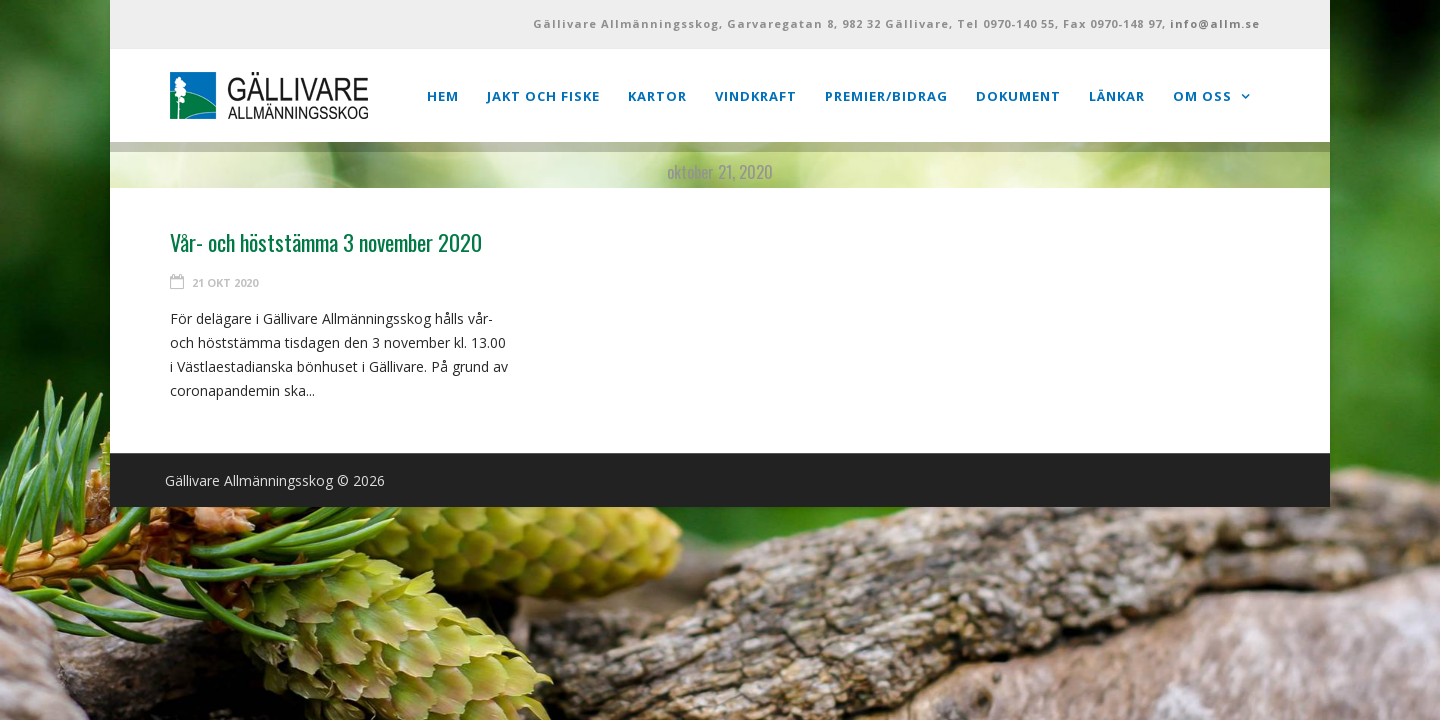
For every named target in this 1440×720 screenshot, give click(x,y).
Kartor (657, 96)
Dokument (1018, 96)
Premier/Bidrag (886, 96)
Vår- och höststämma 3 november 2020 (326, 242)
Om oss (1202, 96)
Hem (443, 96)
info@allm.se (1215, 23)
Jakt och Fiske (543, 96)
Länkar (1117, 96)
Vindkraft (756, 96)
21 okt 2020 (225, 282)
